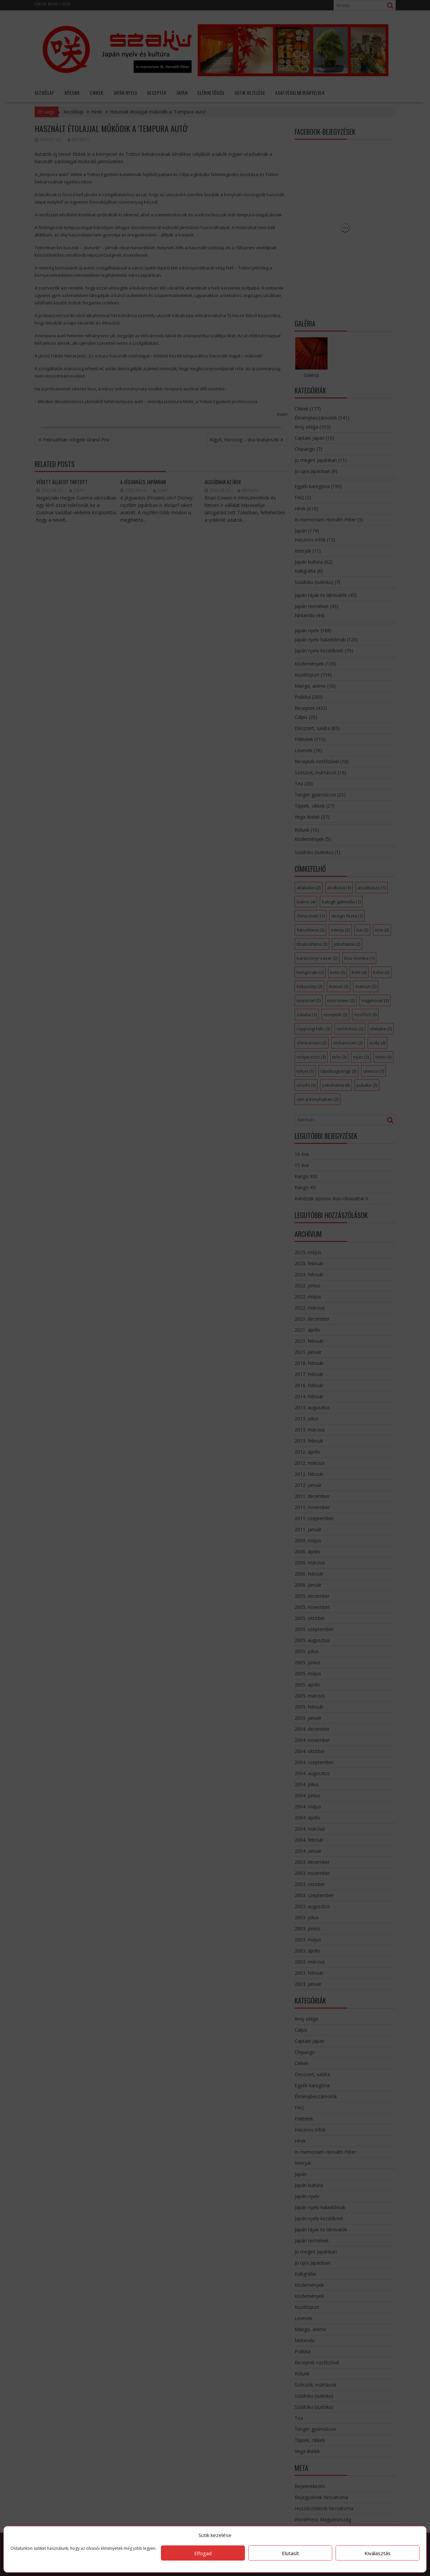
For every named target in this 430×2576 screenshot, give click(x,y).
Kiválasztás (377, 2553)
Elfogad (203, 2553)
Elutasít (290, 2553)
